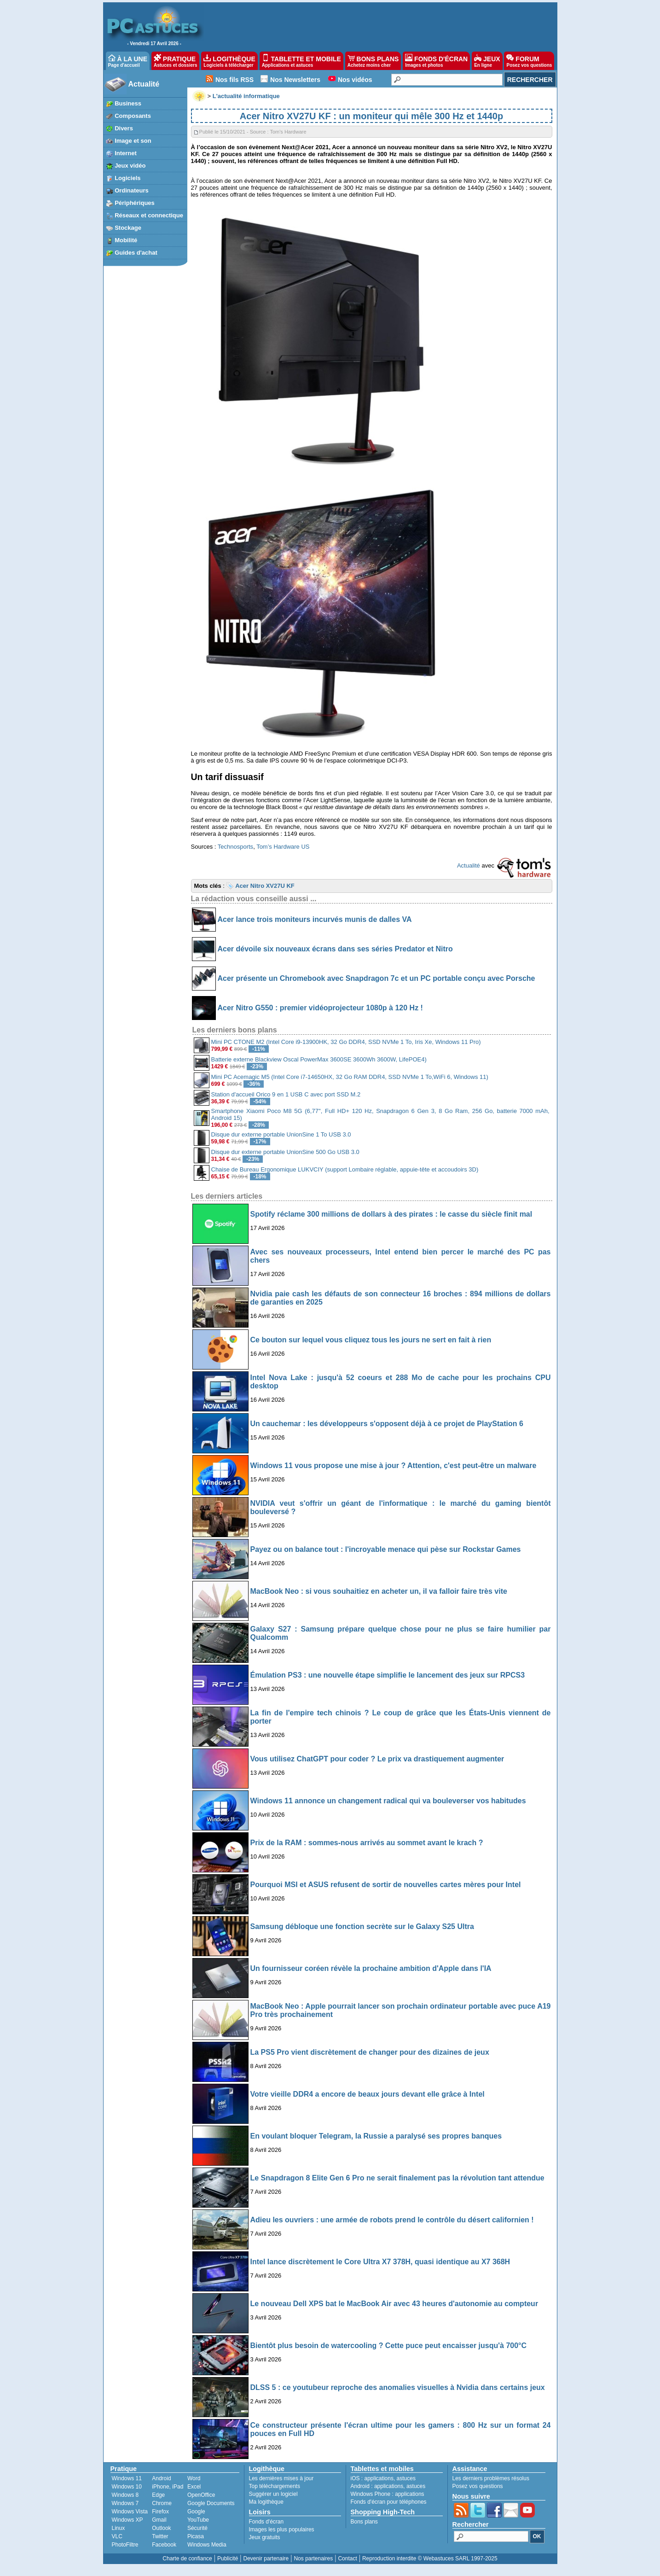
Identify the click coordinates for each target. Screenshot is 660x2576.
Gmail (159, 2520)
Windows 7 (125, 2503)
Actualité (144, 84)
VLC (117, 2536)
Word (193, 2478)
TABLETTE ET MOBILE (301, 61)
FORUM (529, 61)
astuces (406, 2478)
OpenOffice (201, 2495)
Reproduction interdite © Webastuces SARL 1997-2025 (430, 2558)
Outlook (161, 2528)
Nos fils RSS (234, 79)
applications (379, 2478)
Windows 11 (127, 2478)
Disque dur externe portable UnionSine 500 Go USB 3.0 (285, 1151)
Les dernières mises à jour (281, 2478)
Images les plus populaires (281, 2529)
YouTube (198, 2520)
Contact (347, 2558)
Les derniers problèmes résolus (490, 2478)
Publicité (227, 2558)
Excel (194, 2486)
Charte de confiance (187, 2558)
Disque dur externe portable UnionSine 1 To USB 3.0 (281, 1134)
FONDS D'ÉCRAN (436, 61)
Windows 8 (125, 2495)
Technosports (235, 846)
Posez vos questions (477, 2486)
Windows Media (206, 2544)
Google (196, 2511)
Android (161, 2478)
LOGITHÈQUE (229, 61)
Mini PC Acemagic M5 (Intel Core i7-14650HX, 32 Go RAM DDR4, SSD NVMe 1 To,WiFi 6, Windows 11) (349, 1076)
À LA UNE (127, 61)
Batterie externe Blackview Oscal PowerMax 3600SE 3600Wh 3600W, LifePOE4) (319, 1059)
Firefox (160, 2511)
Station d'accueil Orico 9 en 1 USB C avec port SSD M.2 (286, 1094)
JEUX (487, 61)
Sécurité (197, 2528)
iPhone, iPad (167, 2486)
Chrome (162, 2503)
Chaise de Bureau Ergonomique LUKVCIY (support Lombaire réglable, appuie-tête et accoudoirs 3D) (345, 1169)
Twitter (160, 2536)
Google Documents (211, 2503)
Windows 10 (127, 2486)
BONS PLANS (373, 61)
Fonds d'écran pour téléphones (389, 2502)
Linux (118, 2528)
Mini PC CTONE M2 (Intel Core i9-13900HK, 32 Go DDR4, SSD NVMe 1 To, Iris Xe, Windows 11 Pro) (346, 1041)
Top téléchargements (274, 2486)
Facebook (164, 2544)
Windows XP (127, 2520)
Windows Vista (130, 2511)
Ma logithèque (266, 2502)
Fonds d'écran (266, 2521)
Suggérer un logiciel (273, 2494)
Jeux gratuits (264, 2537)
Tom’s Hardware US (282, 846)
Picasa (195, 2536)
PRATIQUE (175, 61)
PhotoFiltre (125, 2544)
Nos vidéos (355, 79)
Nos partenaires (313, 2558)
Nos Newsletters (295, 79)
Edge (158, 2495)
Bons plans (364, 2521)
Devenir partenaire (266, 2558)
